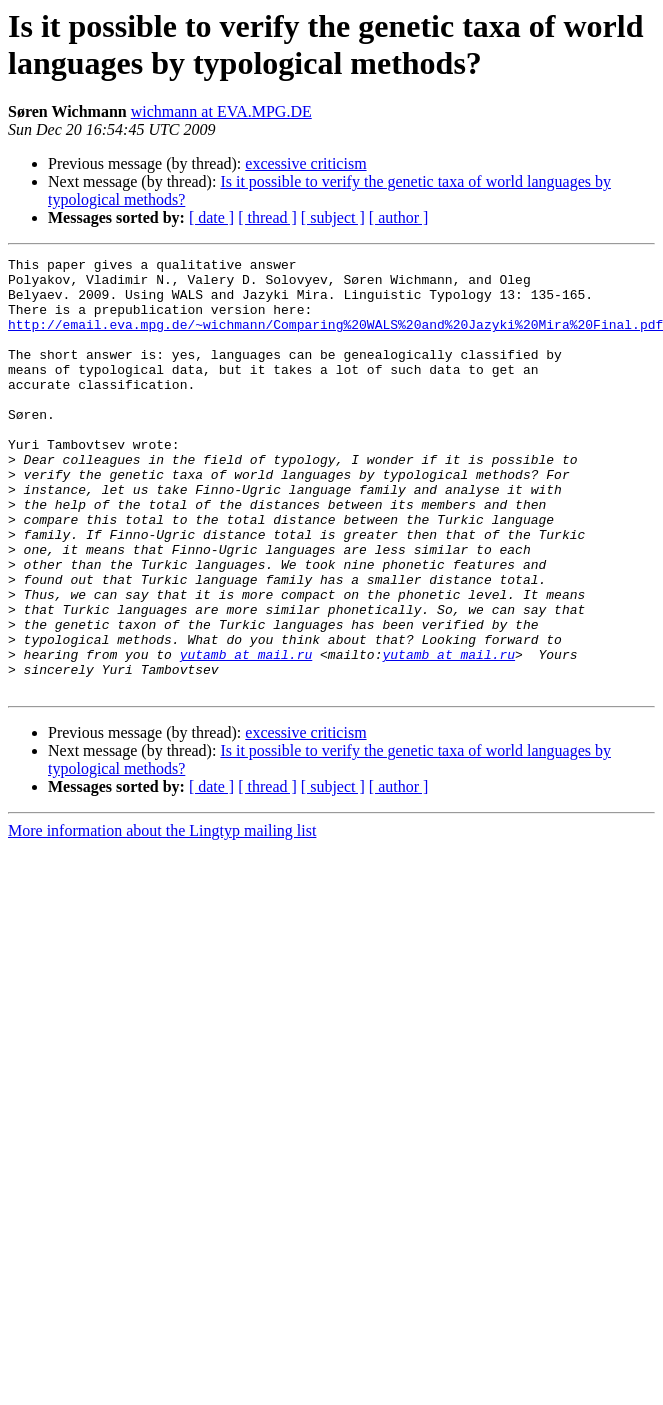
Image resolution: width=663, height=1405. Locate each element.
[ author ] (399, 217)
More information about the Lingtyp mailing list (162, 917)
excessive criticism (305, 163)
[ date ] (211, 217)
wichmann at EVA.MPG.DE (221, 111)
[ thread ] (267, 217)
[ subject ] (333, 217)
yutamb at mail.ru (246, 735)
